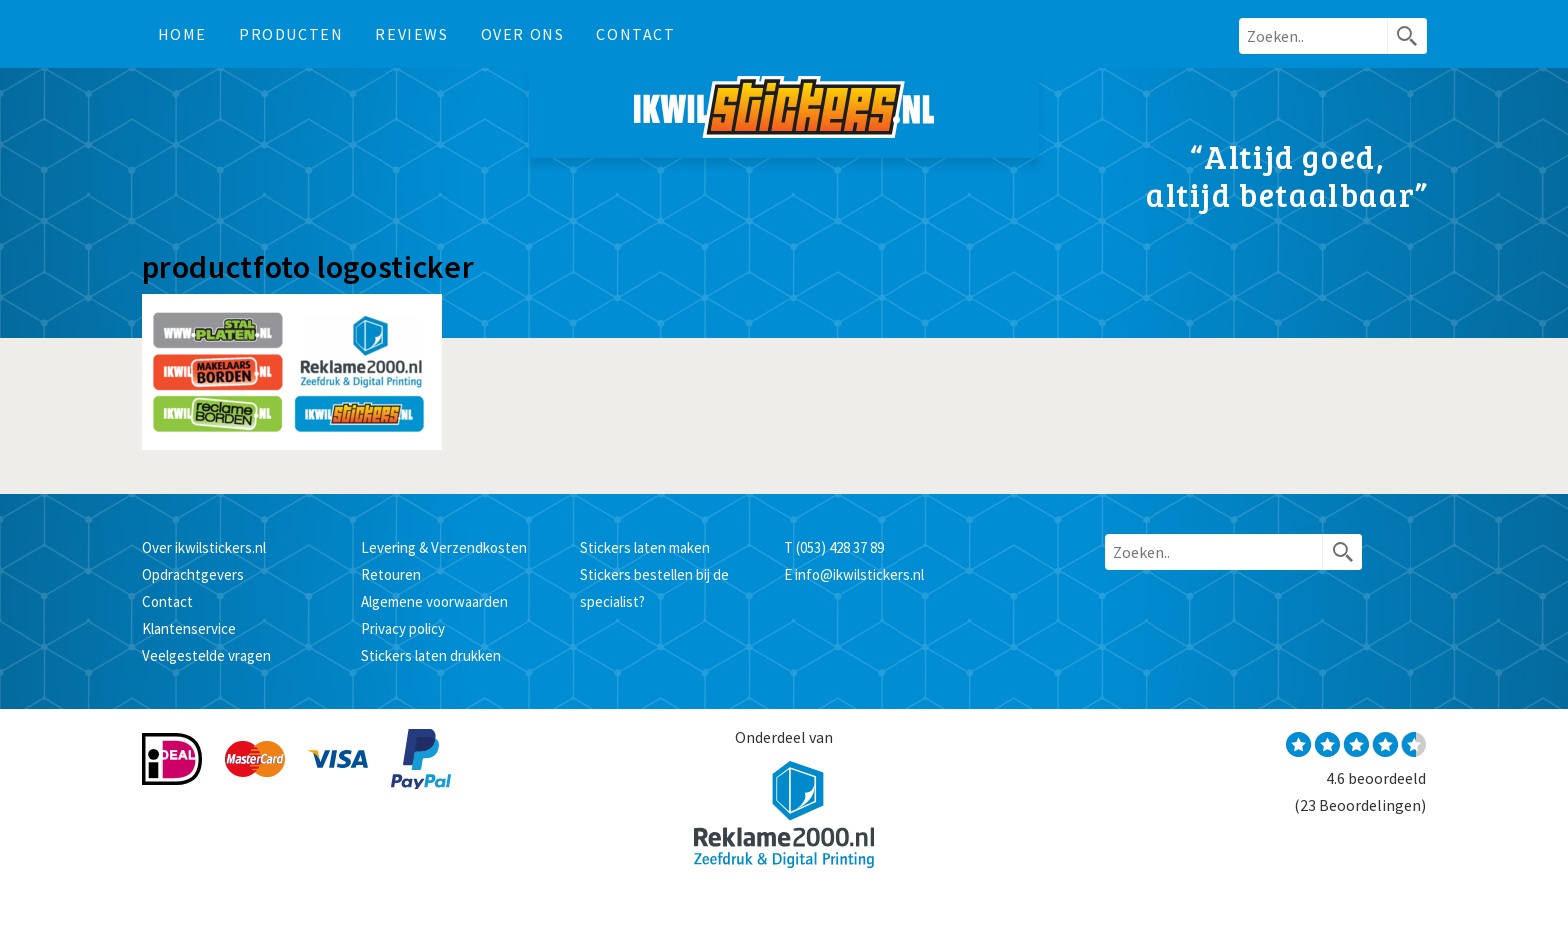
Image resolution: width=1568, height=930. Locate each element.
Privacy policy (403, 628)
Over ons (523, 34)
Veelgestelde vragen (206, 655)
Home (182, 34)
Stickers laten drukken (431, 655)
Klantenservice (189, 628)
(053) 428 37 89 (840, 547)
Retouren (391, 574)
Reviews (411, 34)
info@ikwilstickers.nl (859, 574)
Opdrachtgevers (193, 574)
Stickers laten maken (645, 547)
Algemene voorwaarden (434, 601)
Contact (635, 34)
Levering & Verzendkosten (444, 547)
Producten (291, 34)
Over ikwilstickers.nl (204, 547)
